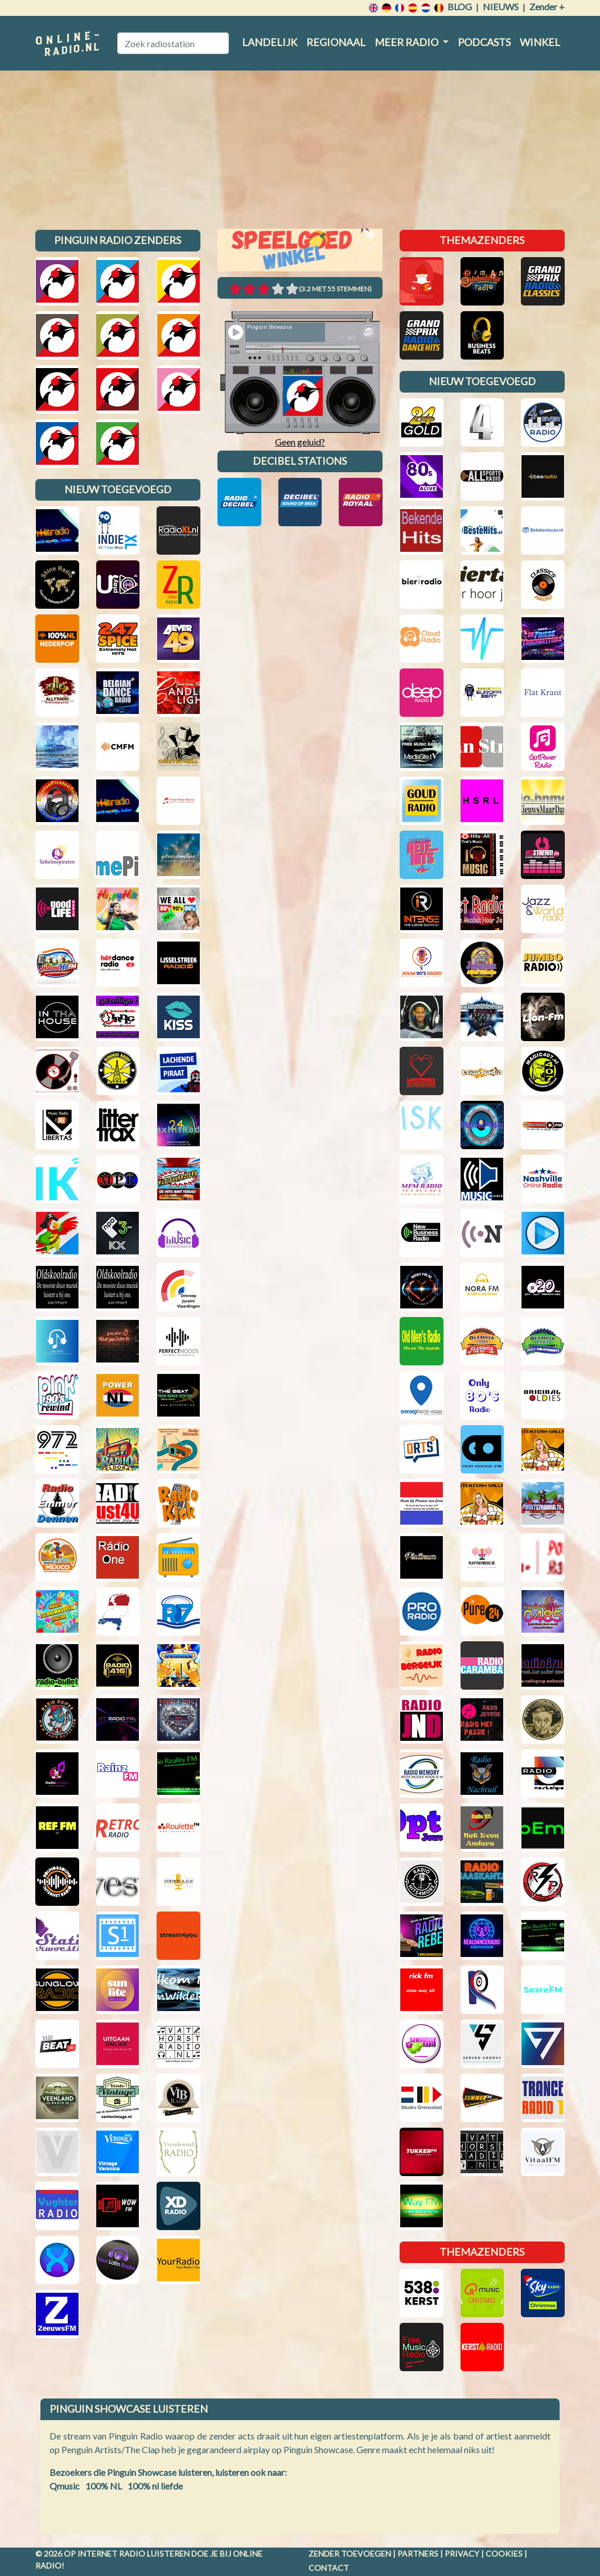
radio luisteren (154, 2553)
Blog (459, 6)
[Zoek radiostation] (173, 43)
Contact (329, 2568)
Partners (417, 2553)
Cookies (504, 2553)
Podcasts (484, 42)
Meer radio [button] (407, 42)
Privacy (462, 2553)
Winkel (540, 42)
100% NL (103, 2485)
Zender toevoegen (350, 2553)
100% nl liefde (155, 2485)
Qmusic (65, 2485)
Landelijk (269, 42)
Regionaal (335, 42)
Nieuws (501, 6)
